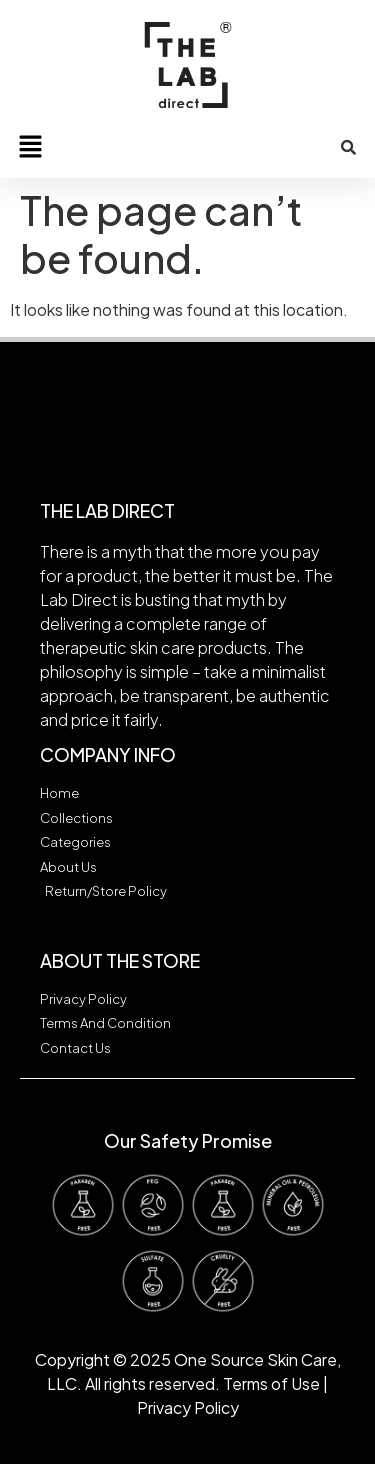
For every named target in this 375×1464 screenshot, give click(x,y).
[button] (30, 147)
